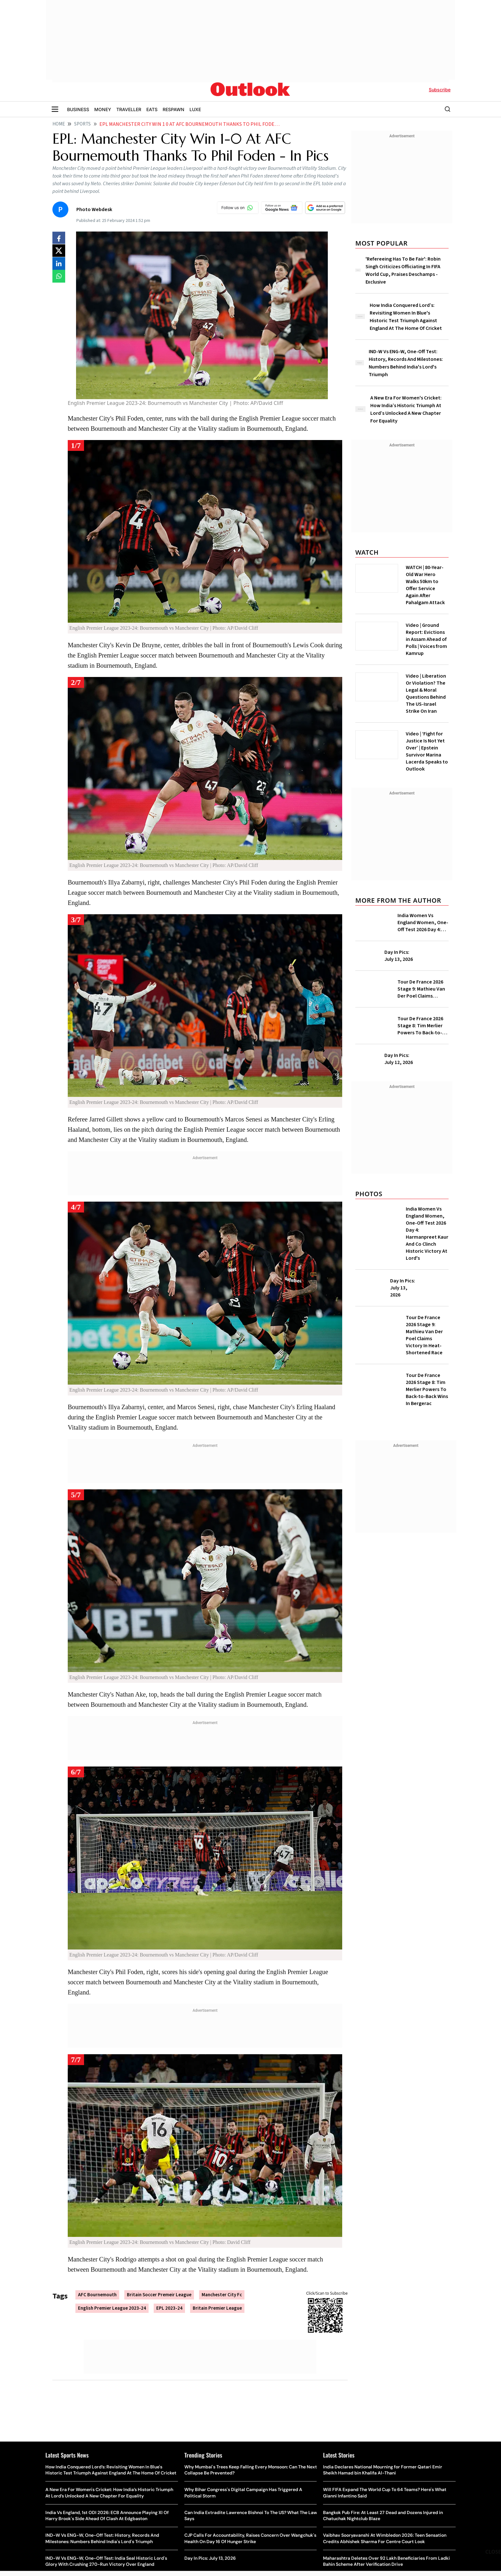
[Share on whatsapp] (58, 276)
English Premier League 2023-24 (112, 2308)
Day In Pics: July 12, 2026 (398, 1059)
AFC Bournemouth (97, 2294)
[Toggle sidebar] (54, 109)
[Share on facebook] (58, 238)
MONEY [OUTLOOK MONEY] (102, 109)
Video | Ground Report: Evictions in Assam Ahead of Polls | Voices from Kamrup (426, 639)
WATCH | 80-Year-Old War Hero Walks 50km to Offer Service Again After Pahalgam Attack (425, 585)
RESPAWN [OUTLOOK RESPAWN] (173, 109)
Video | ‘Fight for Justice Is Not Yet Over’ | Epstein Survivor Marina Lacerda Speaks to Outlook (427, 751)
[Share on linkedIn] (58, 263)
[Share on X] (58, 250)
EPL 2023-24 (169, 2308)
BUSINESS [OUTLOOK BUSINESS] (78, 109)
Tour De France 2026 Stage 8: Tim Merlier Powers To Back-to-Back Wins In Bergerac (422, 1025)
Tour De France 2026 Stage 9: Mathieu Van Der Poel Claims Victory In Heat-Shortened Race (421, 988)
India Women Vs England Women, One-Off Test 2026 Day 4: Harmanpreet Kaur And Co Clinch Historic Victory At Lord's (422, 922)
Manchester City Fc (222, 2294)
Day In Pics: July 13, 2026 (398, 956)
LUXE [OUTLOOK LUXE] (195, 109)
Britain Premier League (217, 2308)
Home (58, 124)
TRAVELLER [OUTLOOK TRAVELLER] (128, 109)
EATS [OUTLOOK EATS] (152, 109)
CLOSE (493, 2551)
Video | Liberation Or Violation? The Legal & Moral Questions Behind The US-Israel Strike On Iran (426, 693)
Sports (82, 124)
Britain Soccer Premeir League (159, 2294)
